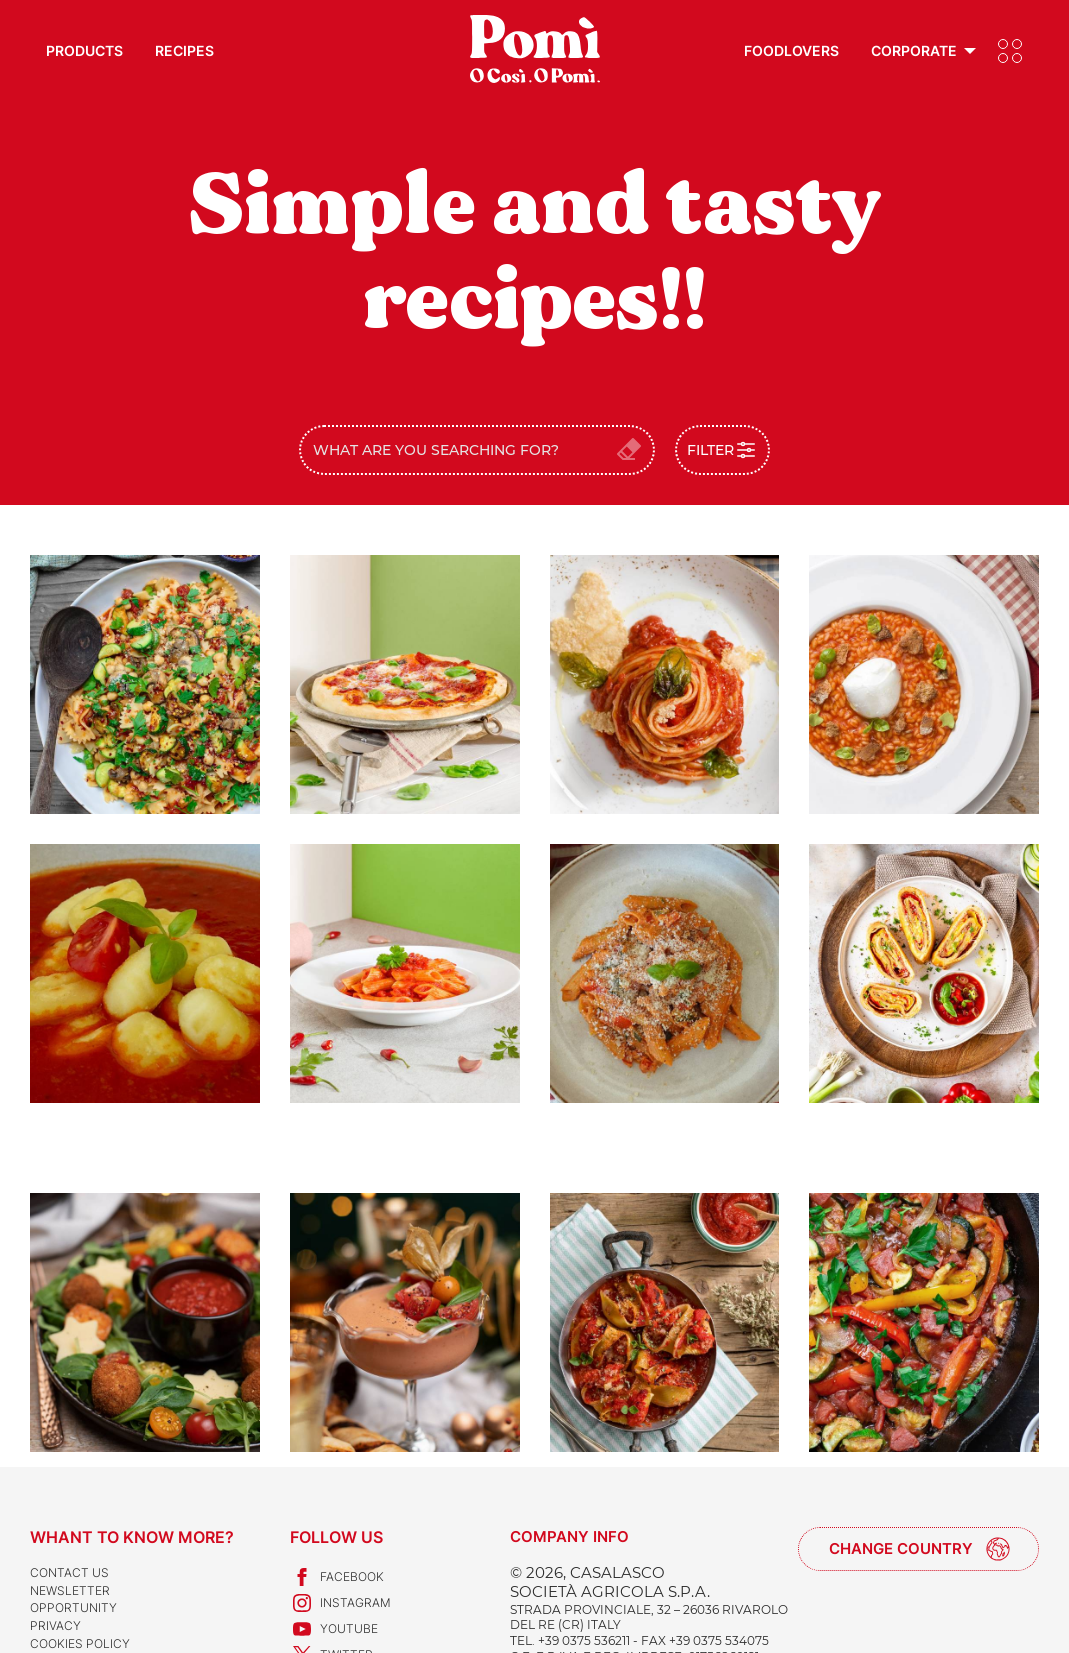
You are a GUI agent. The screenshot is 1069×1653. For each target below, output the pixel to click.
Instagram (340, 1603)
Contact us (69, 1572)
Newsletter (70, 1590)
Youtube (334, 1629)
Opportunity (73, 1607)
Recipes (184, 50)
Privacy (55, 1625)
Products (84, 50)
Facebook (337, 1577)
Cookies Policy (80, 1643)
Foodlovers (791, 50)
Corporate (914, 50)
